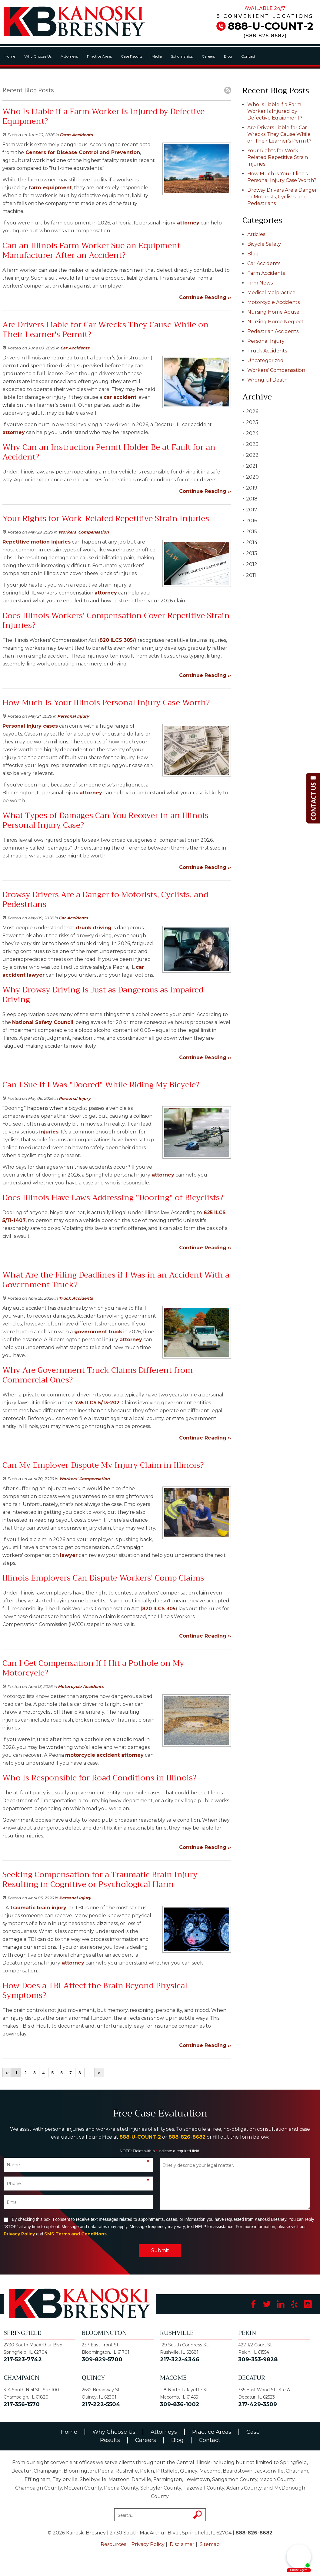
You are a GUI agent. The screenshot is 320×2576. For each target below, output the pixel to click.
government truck (97, 1332)
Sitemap (210, 2544)
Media (157, 56)
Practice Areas (99, 56)
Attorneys (69, 56)
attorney (187, 223)
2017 (249, 510)
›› (99, 2072)
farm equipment (49, 187)
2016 (249, 520)
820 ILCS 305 (158, 1608)
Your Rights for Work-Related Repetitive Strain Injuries (277, 157)
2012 (249, 564)
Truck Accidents (76, 1298)
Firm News (260, 283)
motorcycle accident (92, 1755)
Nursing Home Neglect (275, 322)
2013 (249, 553)
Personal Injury (73, 716)
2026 (250, 411)
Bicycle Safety (264, 244)
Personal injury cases (30, 726)
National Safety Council (42, 1022)
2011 (249, 575)
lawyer (35, 975)
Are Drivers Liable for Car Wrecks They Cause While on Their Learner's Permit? (279, 134)
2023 (250, 444)
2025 (250, 422)
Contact (248, 56)
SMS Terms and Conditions (75, 2234)
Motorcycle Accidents (81, 1686)
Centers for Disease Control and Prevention (82, 152)
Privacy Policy (19, 2234)
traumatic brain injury (37, 1908)
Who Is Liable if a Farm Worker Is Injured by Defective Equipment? (274, 111)
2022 (250, 455)
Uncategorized (265, 360)
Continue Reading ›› (205, 297)
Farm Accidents (76, 134)
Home (10, 56)
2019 (249, 488)
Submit (160, 2250)
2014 (249, 542)
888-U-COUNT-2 (270, 26)
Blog (228, 56)
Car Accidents (74, 347)
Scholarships (182, 56)
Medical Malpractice (271, 292)
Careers (208, 56)
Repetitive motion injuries (36, 542)
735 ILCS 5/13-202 (96, 1403)
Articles (256, 234)
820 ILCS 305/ (117, 640)
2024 (250, 433)
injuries (48, 1132)
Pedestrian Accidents (272, 331)
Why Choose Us (38, 56)
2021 (249, 466)
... (89, 2072)
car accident (119, 397)
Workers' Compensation (83, 532)
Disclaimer (182, 2544)
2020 (250, 477)
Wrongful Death (267, 380)
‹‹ (7, 2072)
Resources (113, 2544)
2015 (249, 531)
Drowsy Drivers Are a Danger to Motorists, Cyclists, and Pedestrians (282, 196)
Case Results (131, 56)
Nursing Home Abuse (273, 312)
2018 (250, 499)
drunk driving (94, 928)
